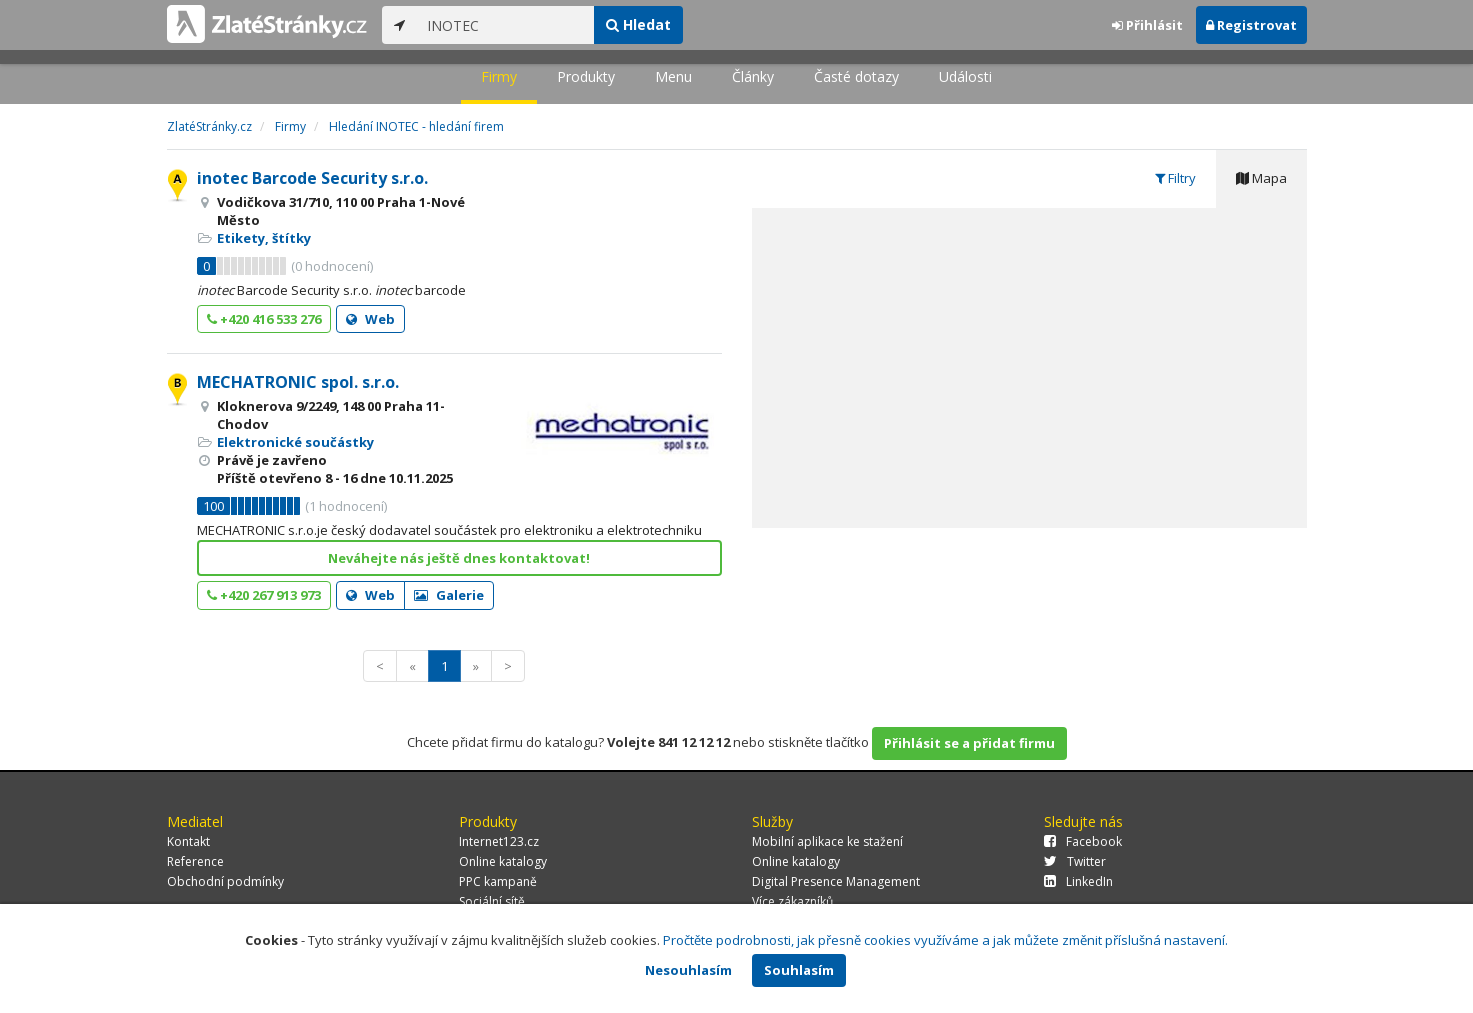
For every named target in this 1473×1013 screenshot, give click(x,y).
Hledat (638, 24)
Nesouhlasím (688, 970)
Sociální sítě (492, 901)
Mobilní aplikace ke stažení (827, 841)
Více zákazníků (792, 901)
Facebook (1083, 841)
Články (753, 76)
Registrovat (1251, 25)
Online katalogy (503, 861)
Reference (195, 861)
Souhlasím (799, 970)
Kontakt (188, 841)
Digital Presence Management (836, 881)
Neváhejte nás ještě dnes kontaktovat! (459, 558)
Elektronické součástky (295, 442)
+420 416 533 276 (264, 319)
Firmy (499, 76)
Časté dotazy (856, 76)
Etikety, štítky (264, 238)
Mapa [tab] (1261, 178)
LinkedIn (1078, 881)
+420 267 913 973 (264, 595)
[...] (505, 25)
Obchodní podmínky (225, 881)
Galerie (449, 595)
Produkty (586, 76)
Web (370, 319)
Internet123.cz (499, 841)
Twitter (1075, 861)
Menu (673, 76)
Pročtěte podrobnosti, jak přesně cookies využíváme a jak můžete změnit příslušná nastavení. (945, 940)
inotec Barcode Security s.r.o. (312, 178)
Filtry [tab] (1175, 178)
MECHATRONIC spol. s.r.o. (298, 382)
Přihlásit (1147, 25)
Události (965, 76)
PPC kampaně (498, 881)
